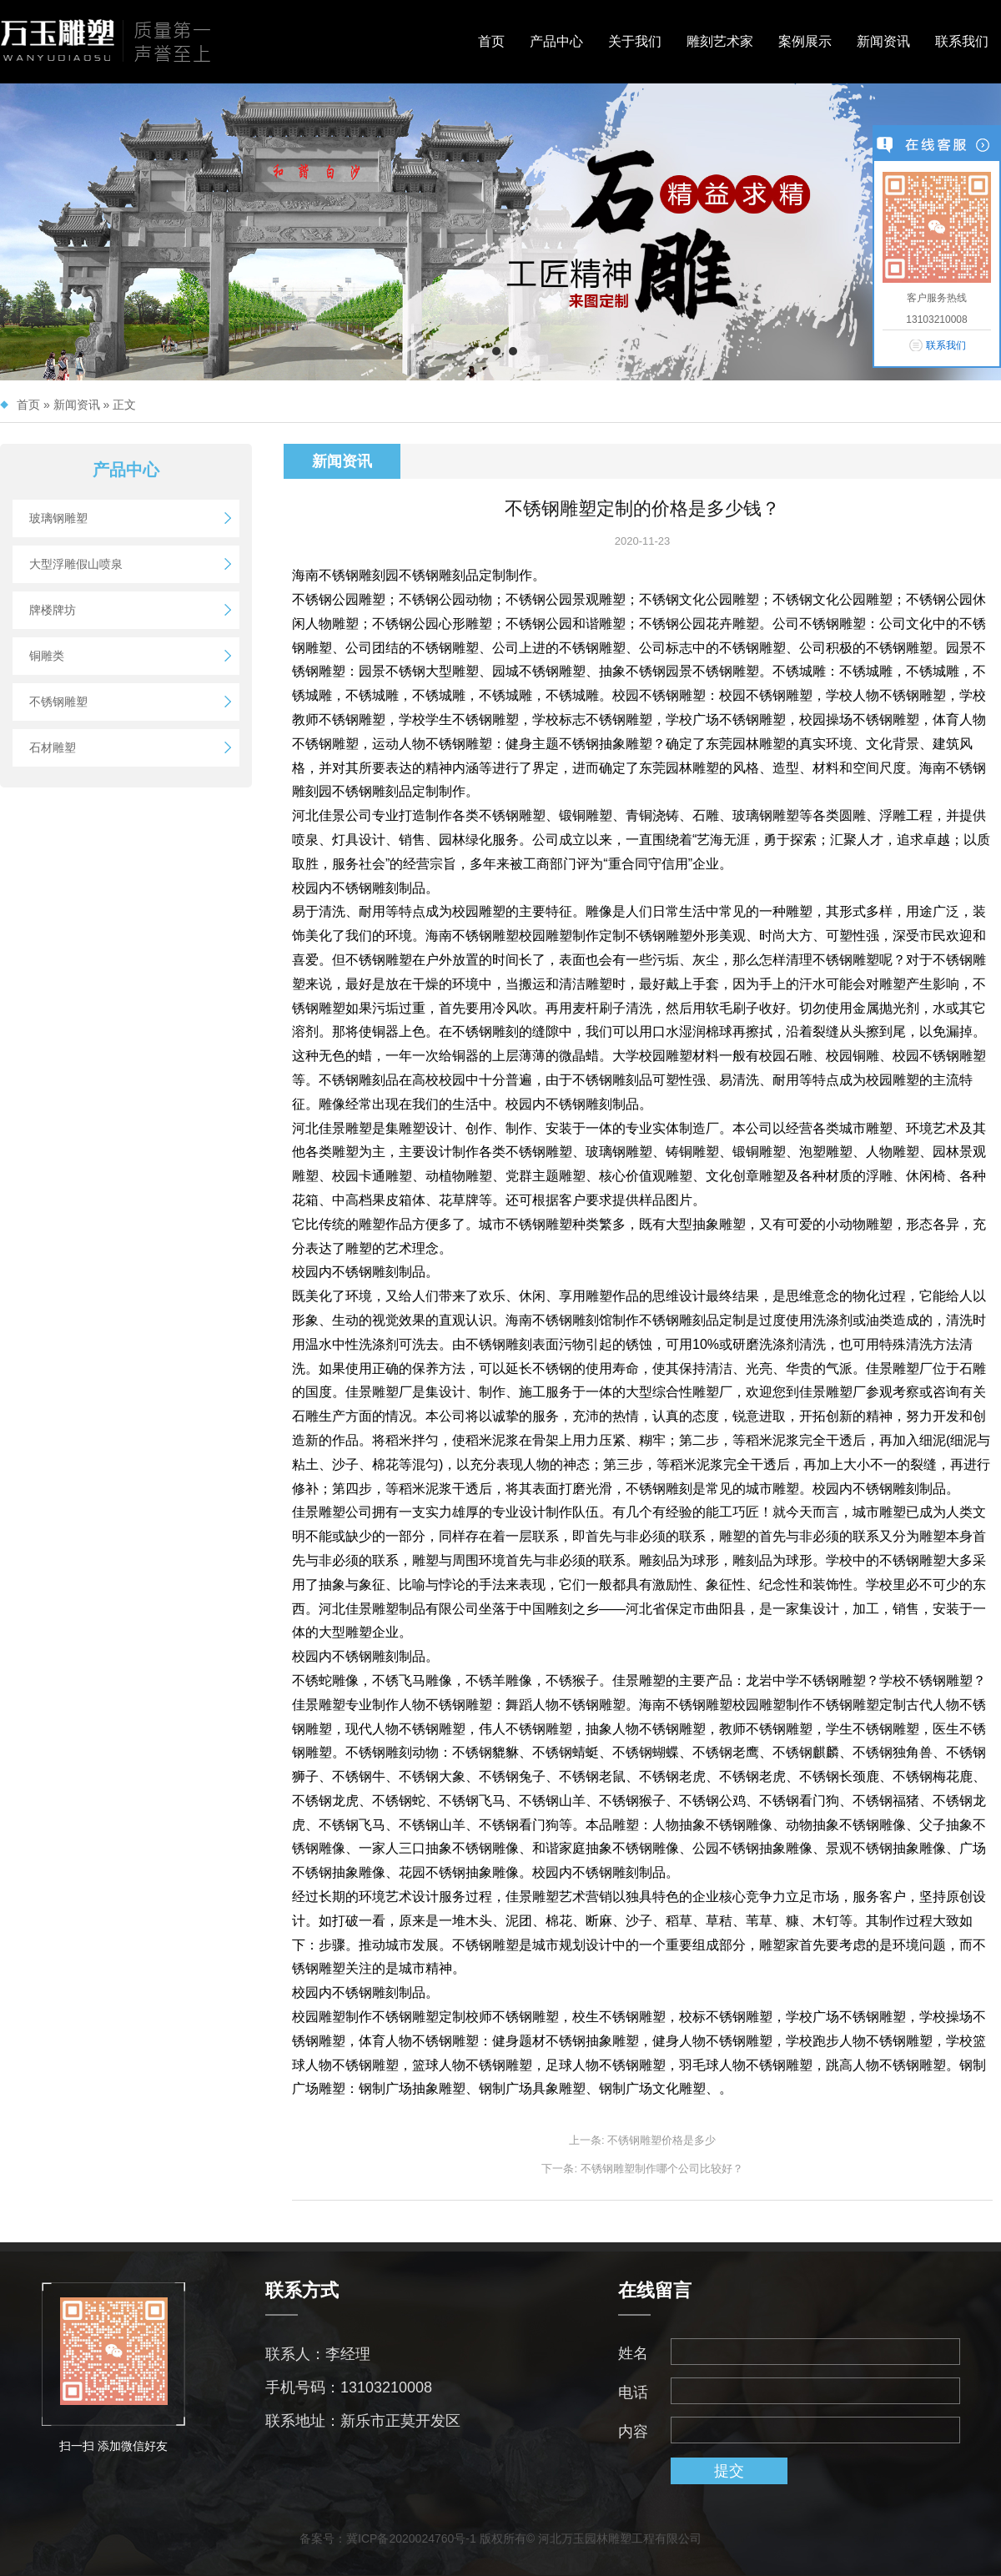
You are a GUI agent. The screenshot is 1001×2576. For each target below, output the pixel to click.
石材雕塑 (52, 747)
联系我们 (961, 41)
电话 (633, 2392)
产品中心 (556, 41)
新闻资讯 (883, 41)
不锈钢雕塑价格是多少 (661, 2140)
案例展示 (805, 41)
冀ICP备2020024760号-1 (411, 2538)
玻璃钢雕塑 (58, 518)
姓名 (633, 2353)
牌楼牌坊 (52, 609)
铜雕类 (46, 655)
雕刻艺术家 (720, 41)
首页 (491, 41)
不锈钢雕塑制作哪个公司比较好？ (662, 2168)
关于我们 (634, 41)
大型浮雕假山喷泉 (76, 564)
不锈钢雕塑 (58, 701)
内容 (633, 2431)
